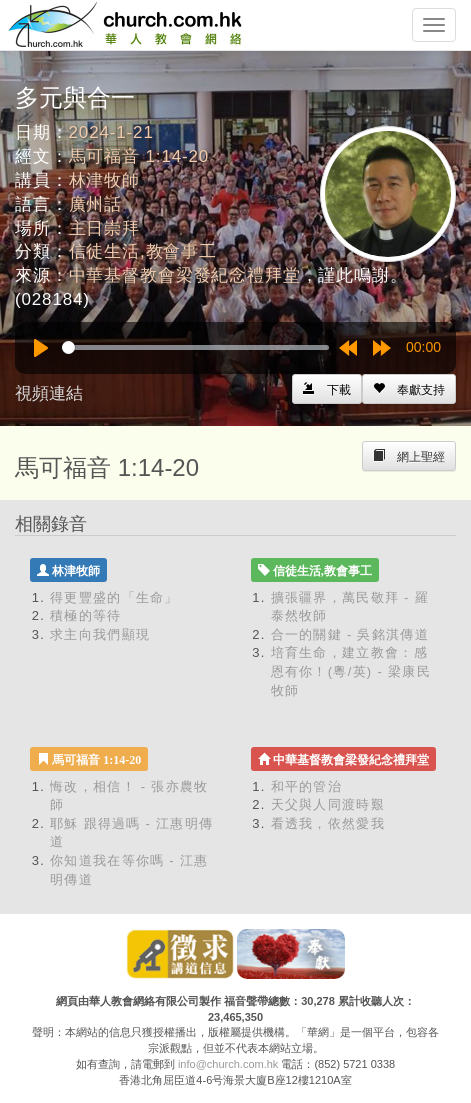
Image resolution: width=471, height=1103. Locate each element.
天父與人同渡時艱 (328, 804)
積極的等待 (86, 615)
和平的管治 (307, 786)
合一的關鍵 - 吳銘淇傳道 (350, 634)
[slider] (195, 347)
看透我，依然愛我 (328, 823)
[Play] (41, 348)
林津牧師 (104, 180)
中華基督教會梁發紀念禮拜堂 (185, 275)
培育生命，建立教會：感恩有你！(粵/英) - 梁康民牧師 (351, 671)
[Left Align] (409, 389)
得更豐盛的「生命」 (114, 597)
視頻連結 (49, 393)
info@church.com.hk (228, 1064)
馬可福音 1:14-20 (139, 156)
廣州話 (96, 204)
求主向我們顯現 (100, 634)
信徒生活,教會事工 (143, 251)
